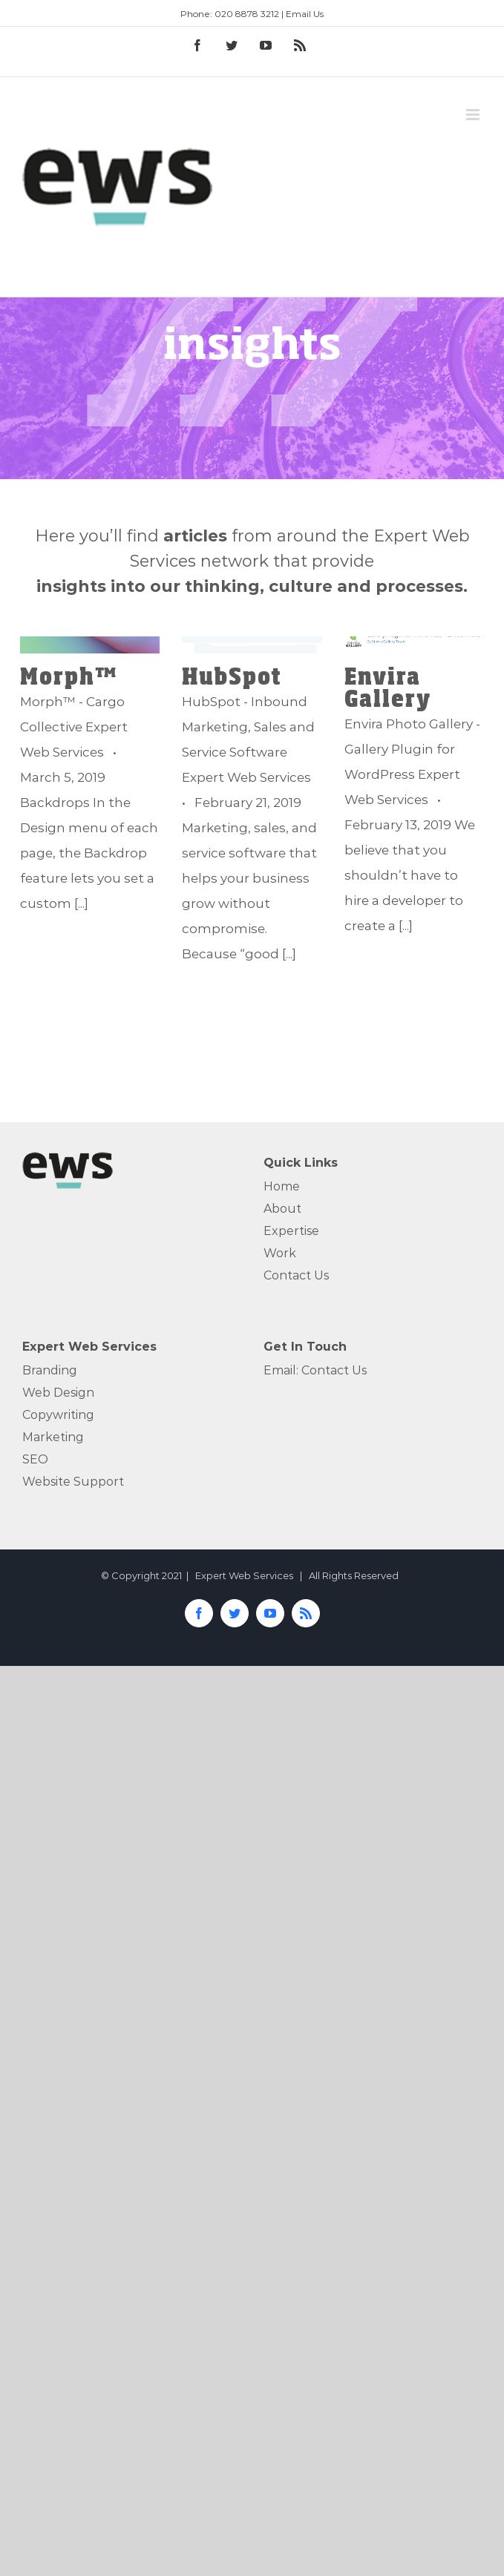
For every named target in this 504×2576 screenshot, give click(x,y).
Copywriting (58, 1415)
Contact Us (296, 1275)
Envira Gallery (387, 686)
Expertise (291, 1231)
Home (282, 1186)
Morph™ (68, 675)
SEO (35, 1459)
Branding (49, 1370)
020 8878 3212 (247, 13)
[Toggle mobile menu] (474, 114)
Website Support (73, 1482)
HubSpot (232, 675)
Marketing (53, 1437)
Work (280, 1253)
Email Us (305, 13)
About (282, 1209)
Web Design (58, 1393)
